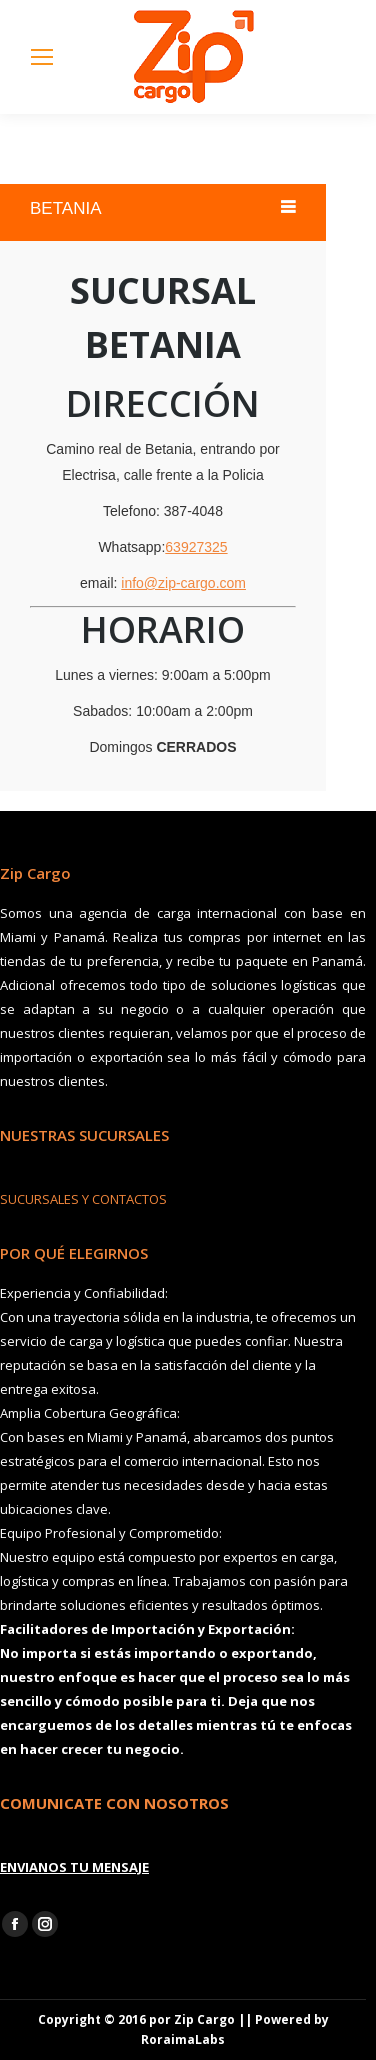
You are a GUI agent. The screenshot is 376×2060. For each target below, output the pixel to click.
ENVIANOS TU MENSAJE (74, 1867)
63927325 (196, 547)
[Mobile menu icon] (42, 57)
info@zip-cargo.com (183, 583)
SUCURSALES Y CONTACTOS (83, 1199)
